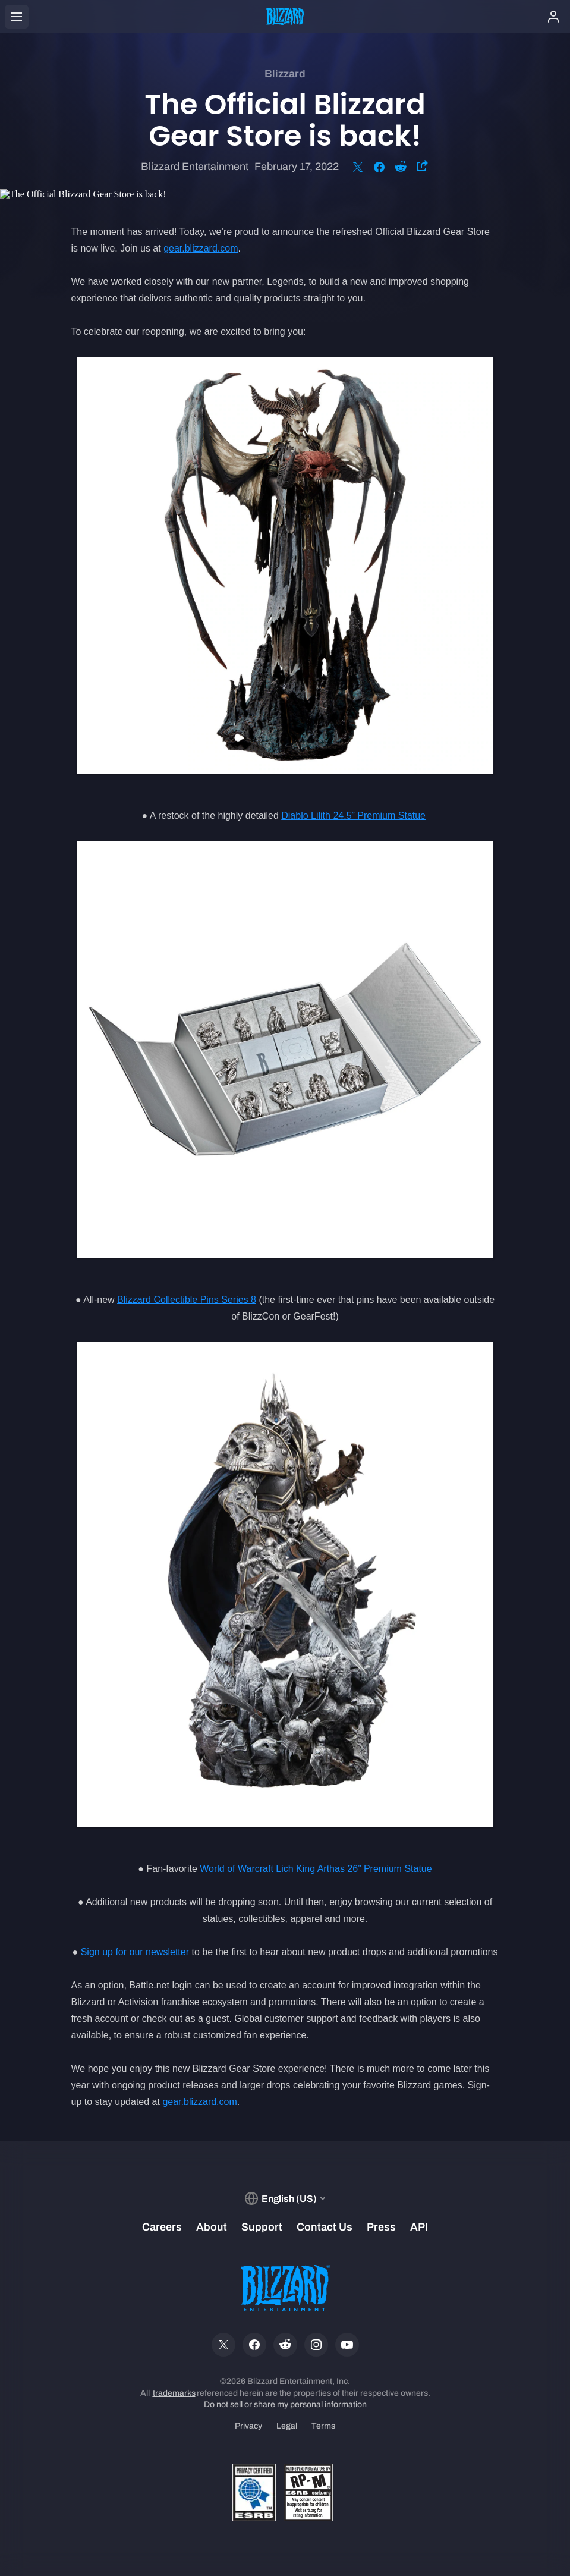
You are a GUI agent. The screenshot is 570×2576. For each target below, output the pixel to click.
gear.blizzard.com (200, 248)
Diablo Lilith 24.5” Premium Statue (353, 816)
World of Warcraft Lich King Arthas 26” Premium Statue (316, 1869)
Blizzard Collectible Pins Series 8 (186, 1300)
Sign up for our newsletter (135, 1952)
